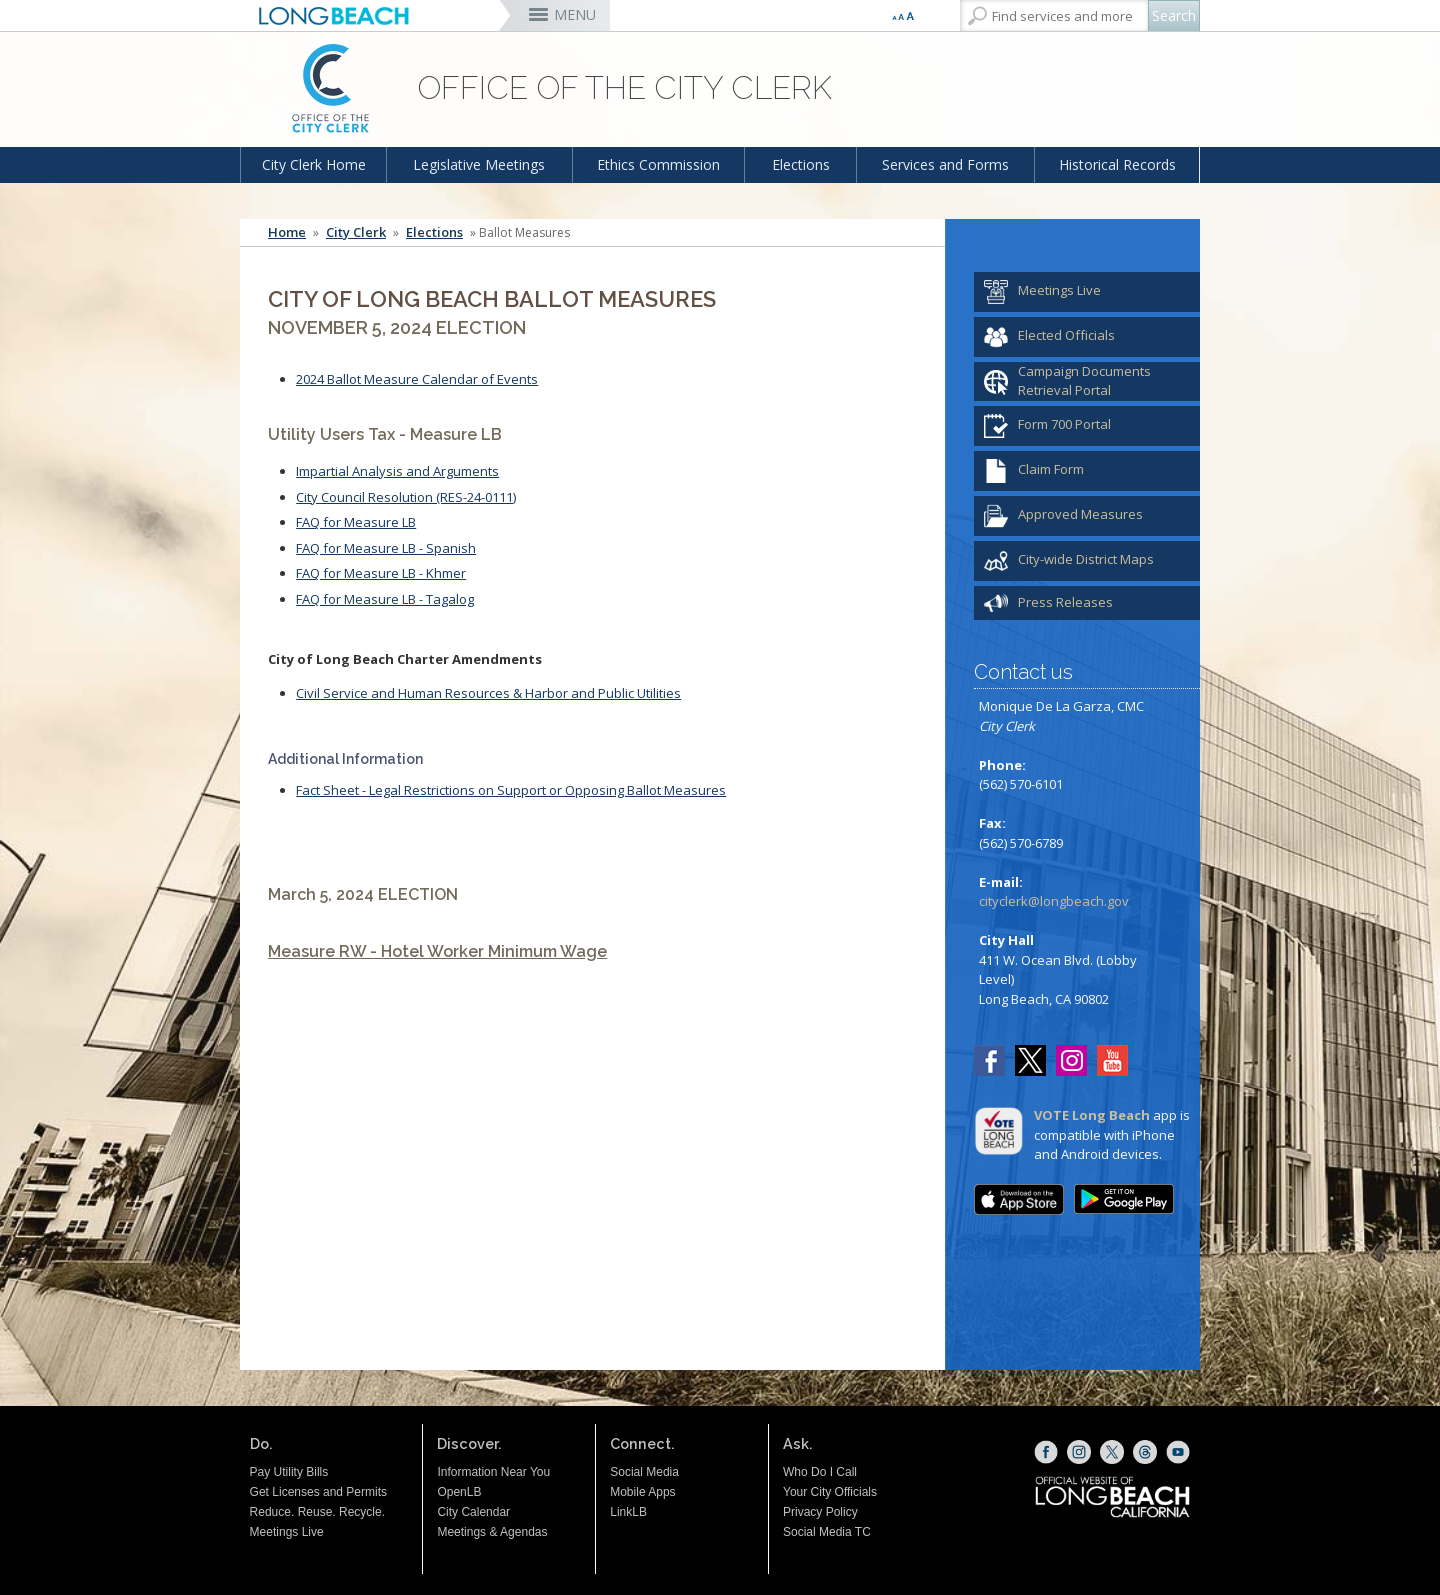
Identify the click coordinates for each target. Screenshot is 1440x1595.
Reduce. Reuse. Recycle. (317, 1512)
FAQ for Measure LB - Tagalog (385, 599)
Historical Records (1117, 164)
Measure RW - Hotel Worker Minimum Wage (437, 951)
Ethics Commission (658, 164)
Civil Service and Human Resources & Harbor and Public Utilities (488, 693)
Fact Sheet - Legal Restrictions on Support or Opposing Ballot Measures (511, 790)
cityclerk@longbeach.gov (1054, 901)
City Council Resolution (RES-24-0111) (406, 497)
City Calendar (473, 1512)
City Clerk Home (314, 164)
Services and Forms (945, 164)
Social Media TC (827, 1532)
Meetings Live (287, 1532)
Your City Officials (830, 1492)
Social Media (644, 1472)
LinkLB (628, 1512)
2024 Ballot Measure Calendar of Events (417, 379)
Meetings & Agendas (492, 1532)
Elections (801, 164)
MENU (575, 14)
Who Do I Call (820, 1472)
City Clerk (356, 232)
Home (287, 232)
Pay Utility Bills (289, 1472)
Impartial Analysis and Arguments (397, 471)
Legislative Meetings (479, 164)
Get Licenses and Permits (318, 1492)
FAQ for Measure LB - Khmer (381, 573)
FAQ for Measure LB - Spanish (386, 548)
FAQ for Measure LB (356, 522)
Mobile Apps (642, 1492)
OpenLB (459, 1492)
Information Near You (493, 1472)
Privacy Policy (820, 1512)
